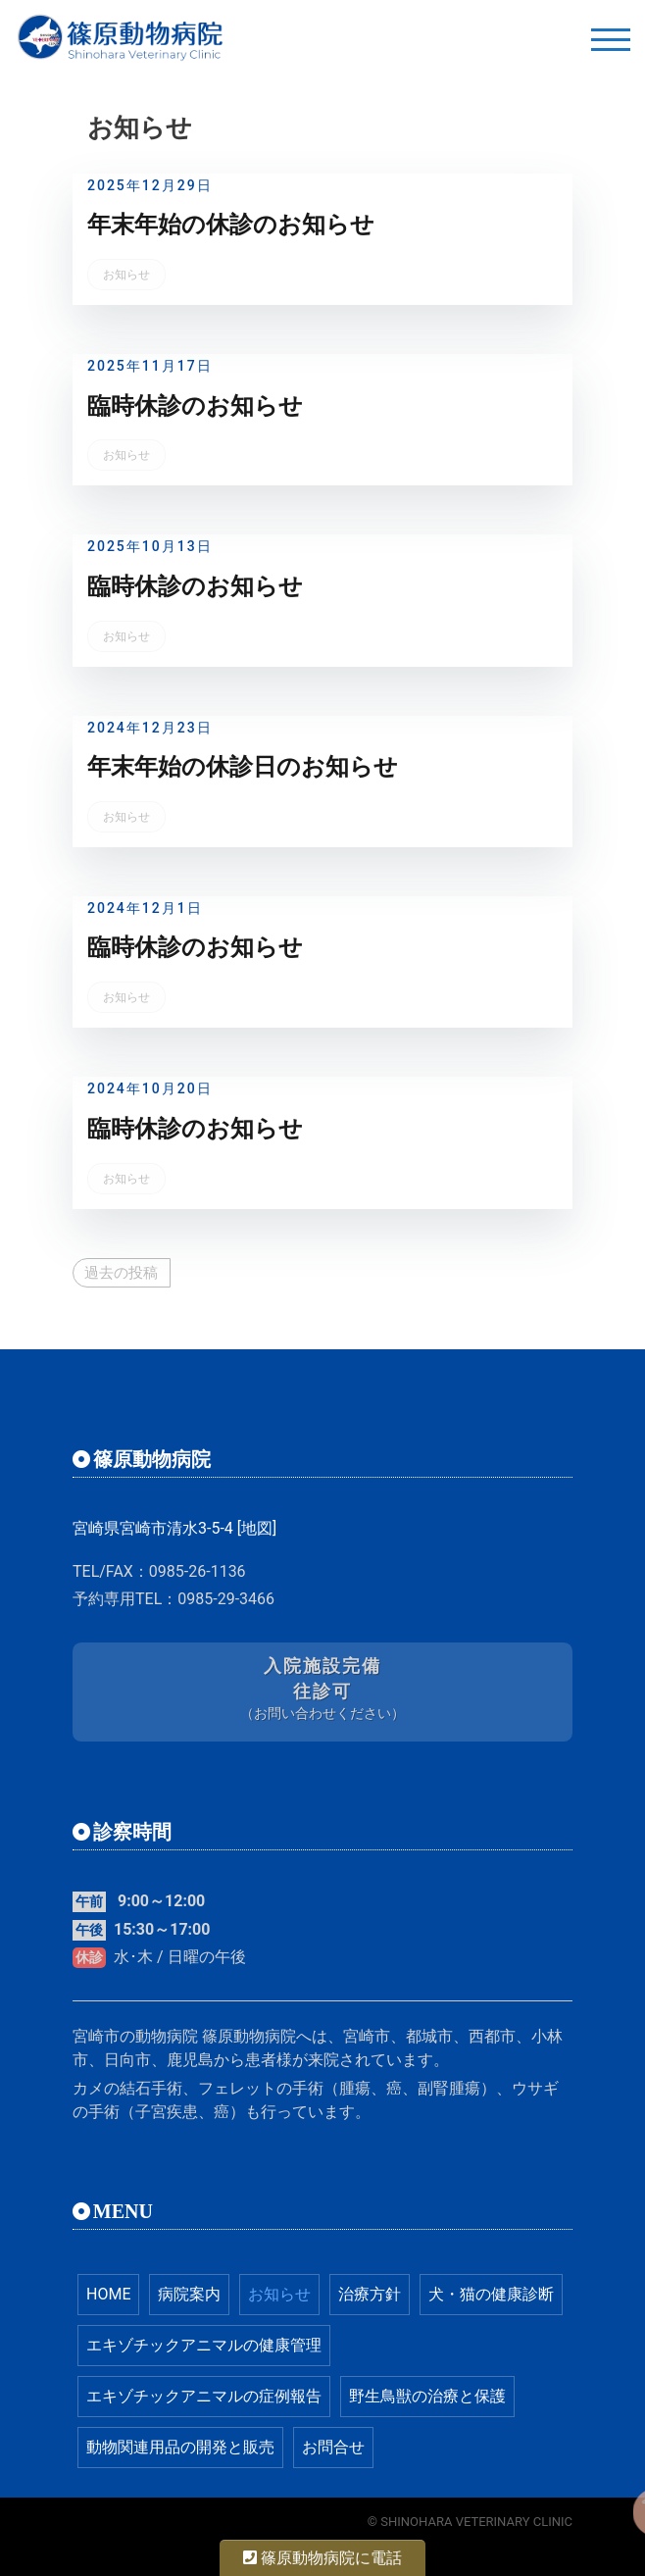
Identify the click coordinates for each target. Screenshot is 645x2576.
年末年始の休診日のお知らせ (242, 767)
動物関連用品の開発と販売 (180, 2447)
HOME (108, 2294)
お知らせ (126, 274)
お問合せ (333, 2447)
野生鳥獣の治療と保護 (427, 2396)
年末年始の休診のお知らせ (230, 224)
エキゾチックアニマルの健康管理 (204, 2345)
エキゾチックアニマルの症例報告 (204, 2396)
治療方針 (369, 2294)
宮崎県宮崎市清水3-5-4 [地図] (174, 1528)
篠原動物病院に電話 (322, 2558)
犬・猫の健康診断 (491, 2294)
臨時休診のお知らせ (195, 406)
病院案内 (189, 2294)
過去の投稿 (121, 1273)
